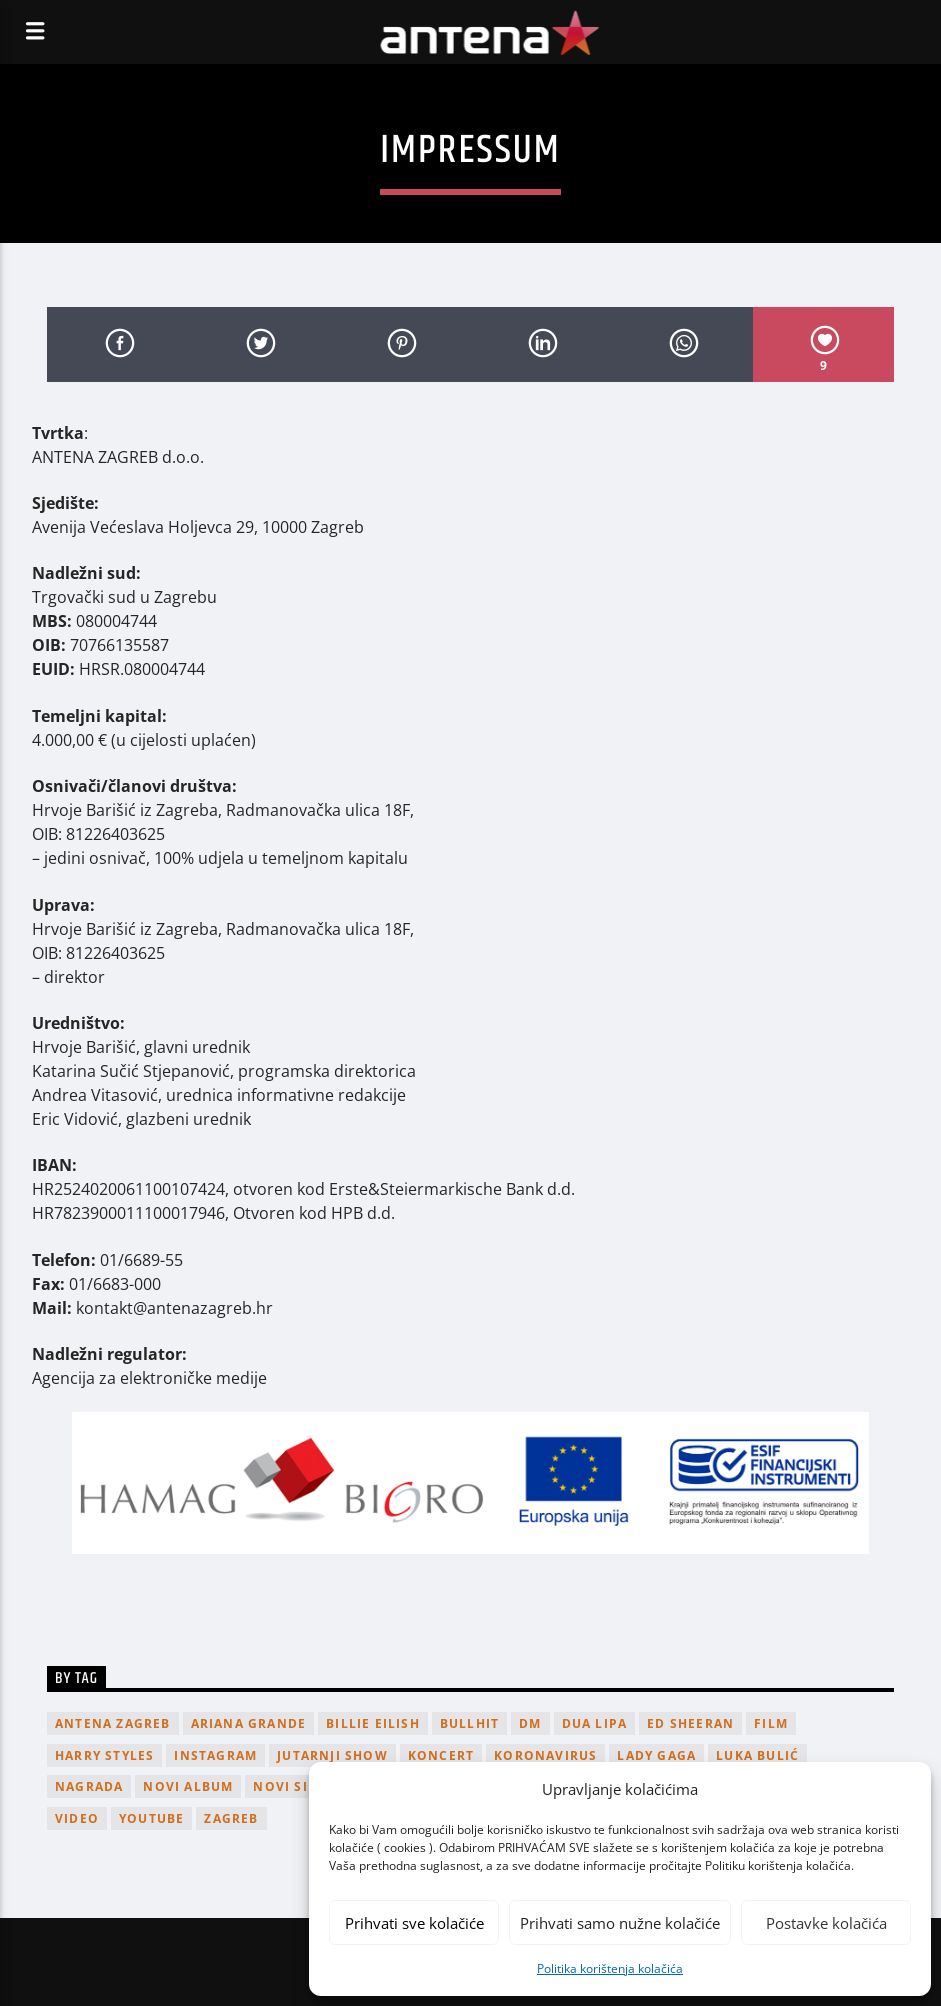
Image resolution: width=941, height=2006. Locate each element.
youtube (151, 1818)
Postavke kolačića (826, 1923)
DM (530, 1723)
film (771, 1723)
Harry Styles (104, 1755)
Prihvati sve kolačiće (414, 1923)
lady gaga (656, 1755)
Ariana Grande (249, 1723)
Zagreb (231, 1818)
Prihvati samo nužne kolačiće (620, 1923)
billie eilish (373, 1723)
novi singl (295, 1786)
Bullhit (469, 1723)
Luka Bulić (757, 1755)
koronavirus (545, 1755)
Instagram (215, 1755)
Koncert (441, 1755)
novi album (188, 1786)
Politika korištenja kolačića (610, 1968)
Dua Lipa (595, 1723)
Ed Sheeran (690, 1723)
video (77, 1818)
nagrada (89, 1786)
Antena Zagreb (113, 1723)
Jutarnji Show (332, 1755)
